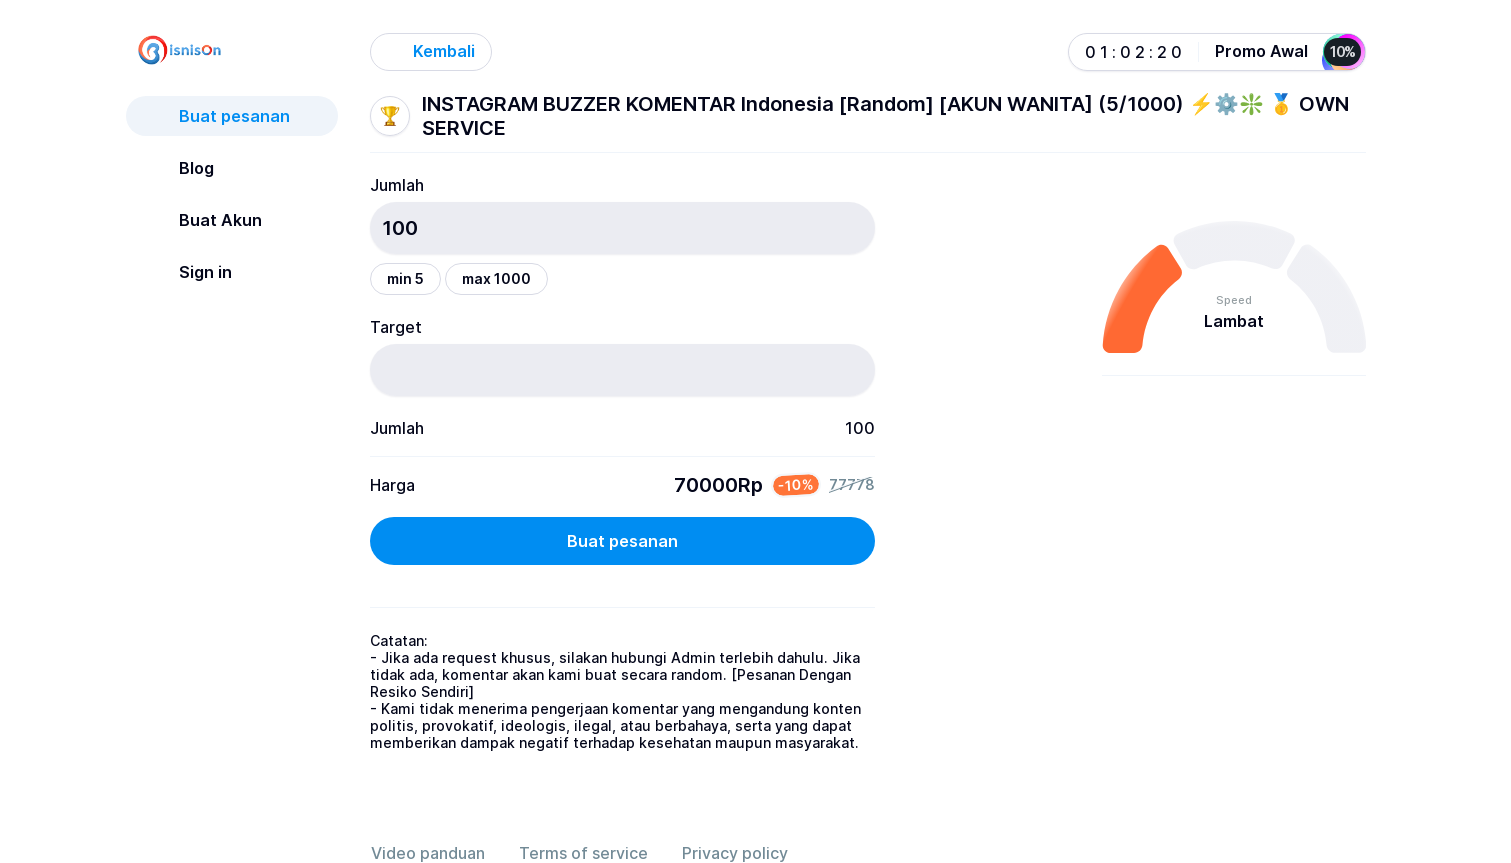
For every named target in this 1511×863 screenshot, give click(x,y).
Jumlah (397, 185)
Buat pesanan (622, 541)
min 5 (405, 278)
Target (396, 327)
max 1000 (496, 278)
